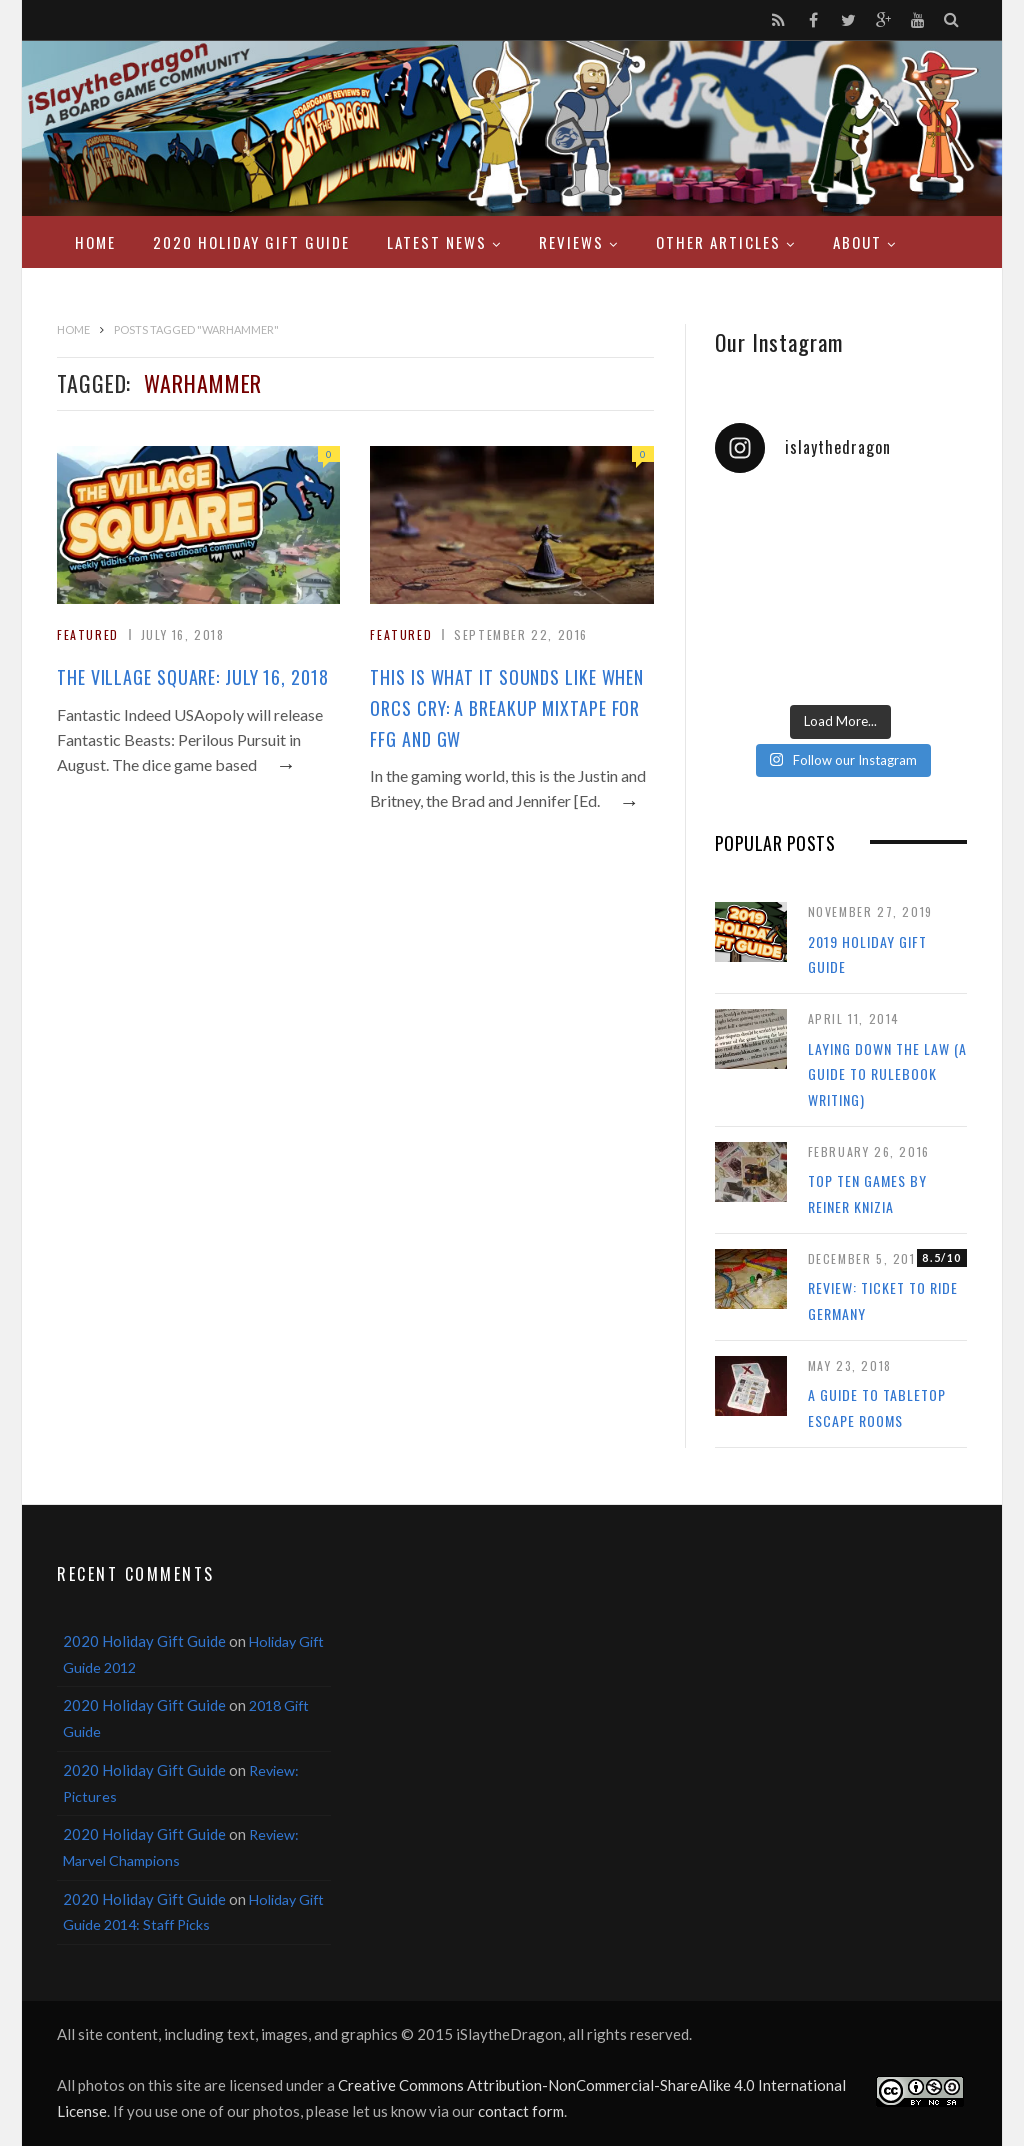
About (857, 242)
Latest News (437, 242)
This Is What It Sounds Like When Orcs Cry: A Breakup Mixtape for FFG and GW (507, 708)
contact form (521, 2111)
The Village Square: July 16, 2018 (193, 677)
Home (95, 242)
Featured (88, 634)
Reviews (571, 242)
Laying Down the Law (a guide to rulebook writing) (887, 1074)
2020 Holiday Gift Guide (251, 242)
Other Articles (718, 242)
